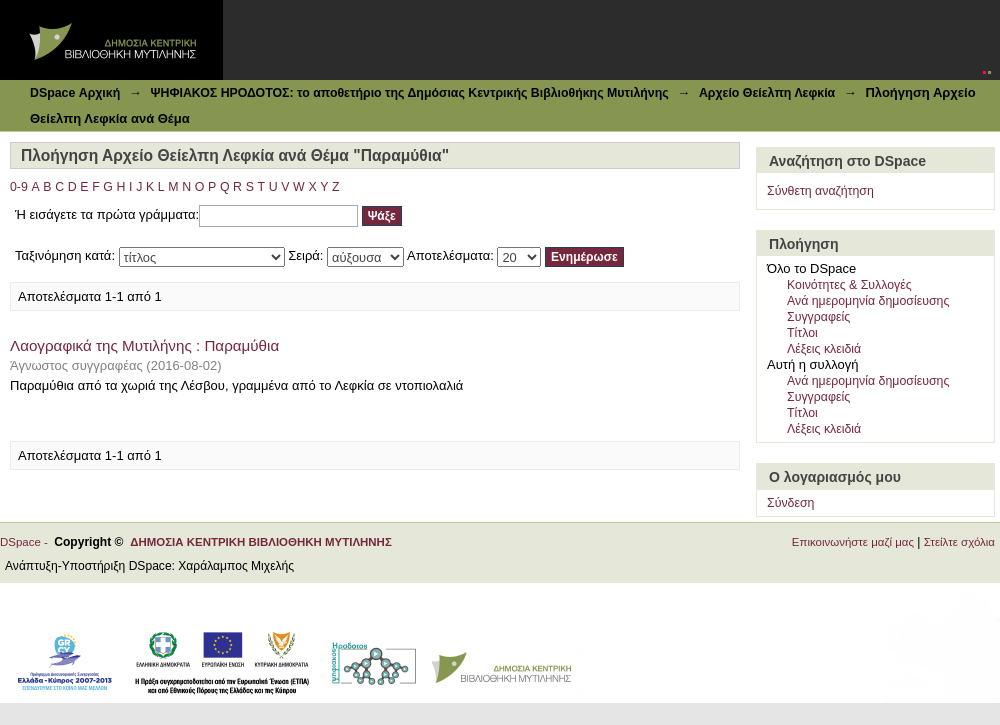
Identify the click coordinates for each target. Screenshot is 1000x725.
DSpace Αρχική (75, 93)
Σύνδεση (790, 503)
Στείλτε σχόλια (959, 542)
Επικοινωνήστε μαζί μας (853, 542)
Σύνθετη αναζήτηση (820, 191)
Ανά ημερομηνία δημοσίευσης (868, 301)
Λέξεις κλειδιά (824, 349)
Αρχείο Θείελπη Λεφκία (767, 93)
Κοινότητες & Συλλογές (849, 285)
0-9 (19, 187)
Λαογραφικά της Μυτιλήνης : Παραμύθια (144, 345)
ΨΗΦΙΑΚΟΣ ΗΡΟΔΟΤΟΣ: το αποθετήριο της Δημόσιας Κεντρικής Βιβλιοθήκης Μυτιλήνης (409, 93)
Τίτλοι (802, 333)
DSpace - (27, 542)
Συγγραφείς (818, 317)
